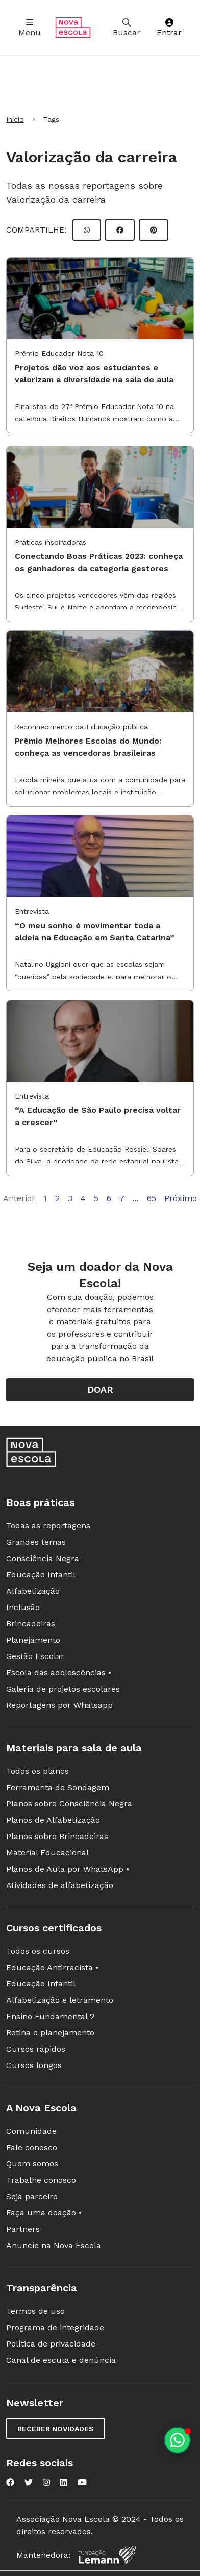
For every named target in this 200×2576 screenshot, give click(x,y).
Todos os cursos (37, 1951)
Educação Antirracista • (52, 1967)
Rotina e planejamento (50, 2032)
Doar (100, 1389)
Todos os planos (37, 1771)
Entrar (169, 27)
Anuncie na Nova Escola (53, 2245)
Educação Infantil (41, 1574)
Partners (23, 2229)
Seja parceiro (32, 2196)
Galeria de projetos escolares (63, 1689)
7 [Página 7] (121, 1198)
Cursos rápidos (35, 2049)
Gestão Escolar (35, 1656)
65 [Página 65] (151, 1198)
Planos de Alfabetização (53, 1820)
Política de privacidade (50, 2344)
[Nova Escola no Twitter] (28, 2482)
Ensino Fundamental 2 (50, 2016)
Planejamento (33, 1640)
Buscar (126, 27)
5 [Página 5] (96, 1198)
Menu (29, 27)
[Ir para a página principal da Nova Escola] (73, 27)
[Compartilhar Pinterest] (153, 230)
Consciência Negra (42, 1558)
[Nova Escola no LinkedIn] (63, 2482)
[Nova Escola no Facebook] (10, 2482)
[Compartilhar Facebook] (120, 230)
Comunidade (31, 2131)
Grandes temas (36, 1542)
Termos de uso (35, 2311)
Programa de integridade (55, 2327)
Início (15, 119)
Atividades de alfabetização (59, 1885)
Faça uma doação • (44, 2212)
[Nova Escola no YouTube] (82, 2482)
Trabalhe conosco (41, 2180)
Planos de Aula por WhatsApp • (67, 1869)
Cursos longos (34, 2065)
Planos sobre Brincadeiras (57, 1836)
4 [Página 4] (83, 1198)
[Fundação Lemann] (107, 2555)
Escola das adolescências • (58, 1672)
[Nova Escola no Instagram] (46, 2482)
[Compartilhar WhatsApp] (86, 230)
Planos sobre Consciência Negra (69, 1803)
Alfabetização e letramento (59, 2000)
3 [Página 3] (70, 1198)
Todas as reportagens (48, 1526)
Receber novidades (55, 2429)
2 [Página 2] (57, 1198)
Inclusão (23, 1607)
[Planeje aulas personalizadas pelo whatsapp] (177, 2440)
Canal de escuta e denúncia (61, 2360)
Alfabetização (33, 1591)
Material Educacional (47, 1852)
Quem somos (32, 2164)
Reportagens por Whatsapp (59, 1705)
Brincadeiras (30, 1623)
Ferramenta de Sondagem (57, 1787)
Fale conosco (31, 2147)
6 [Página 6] (109, 1198)
